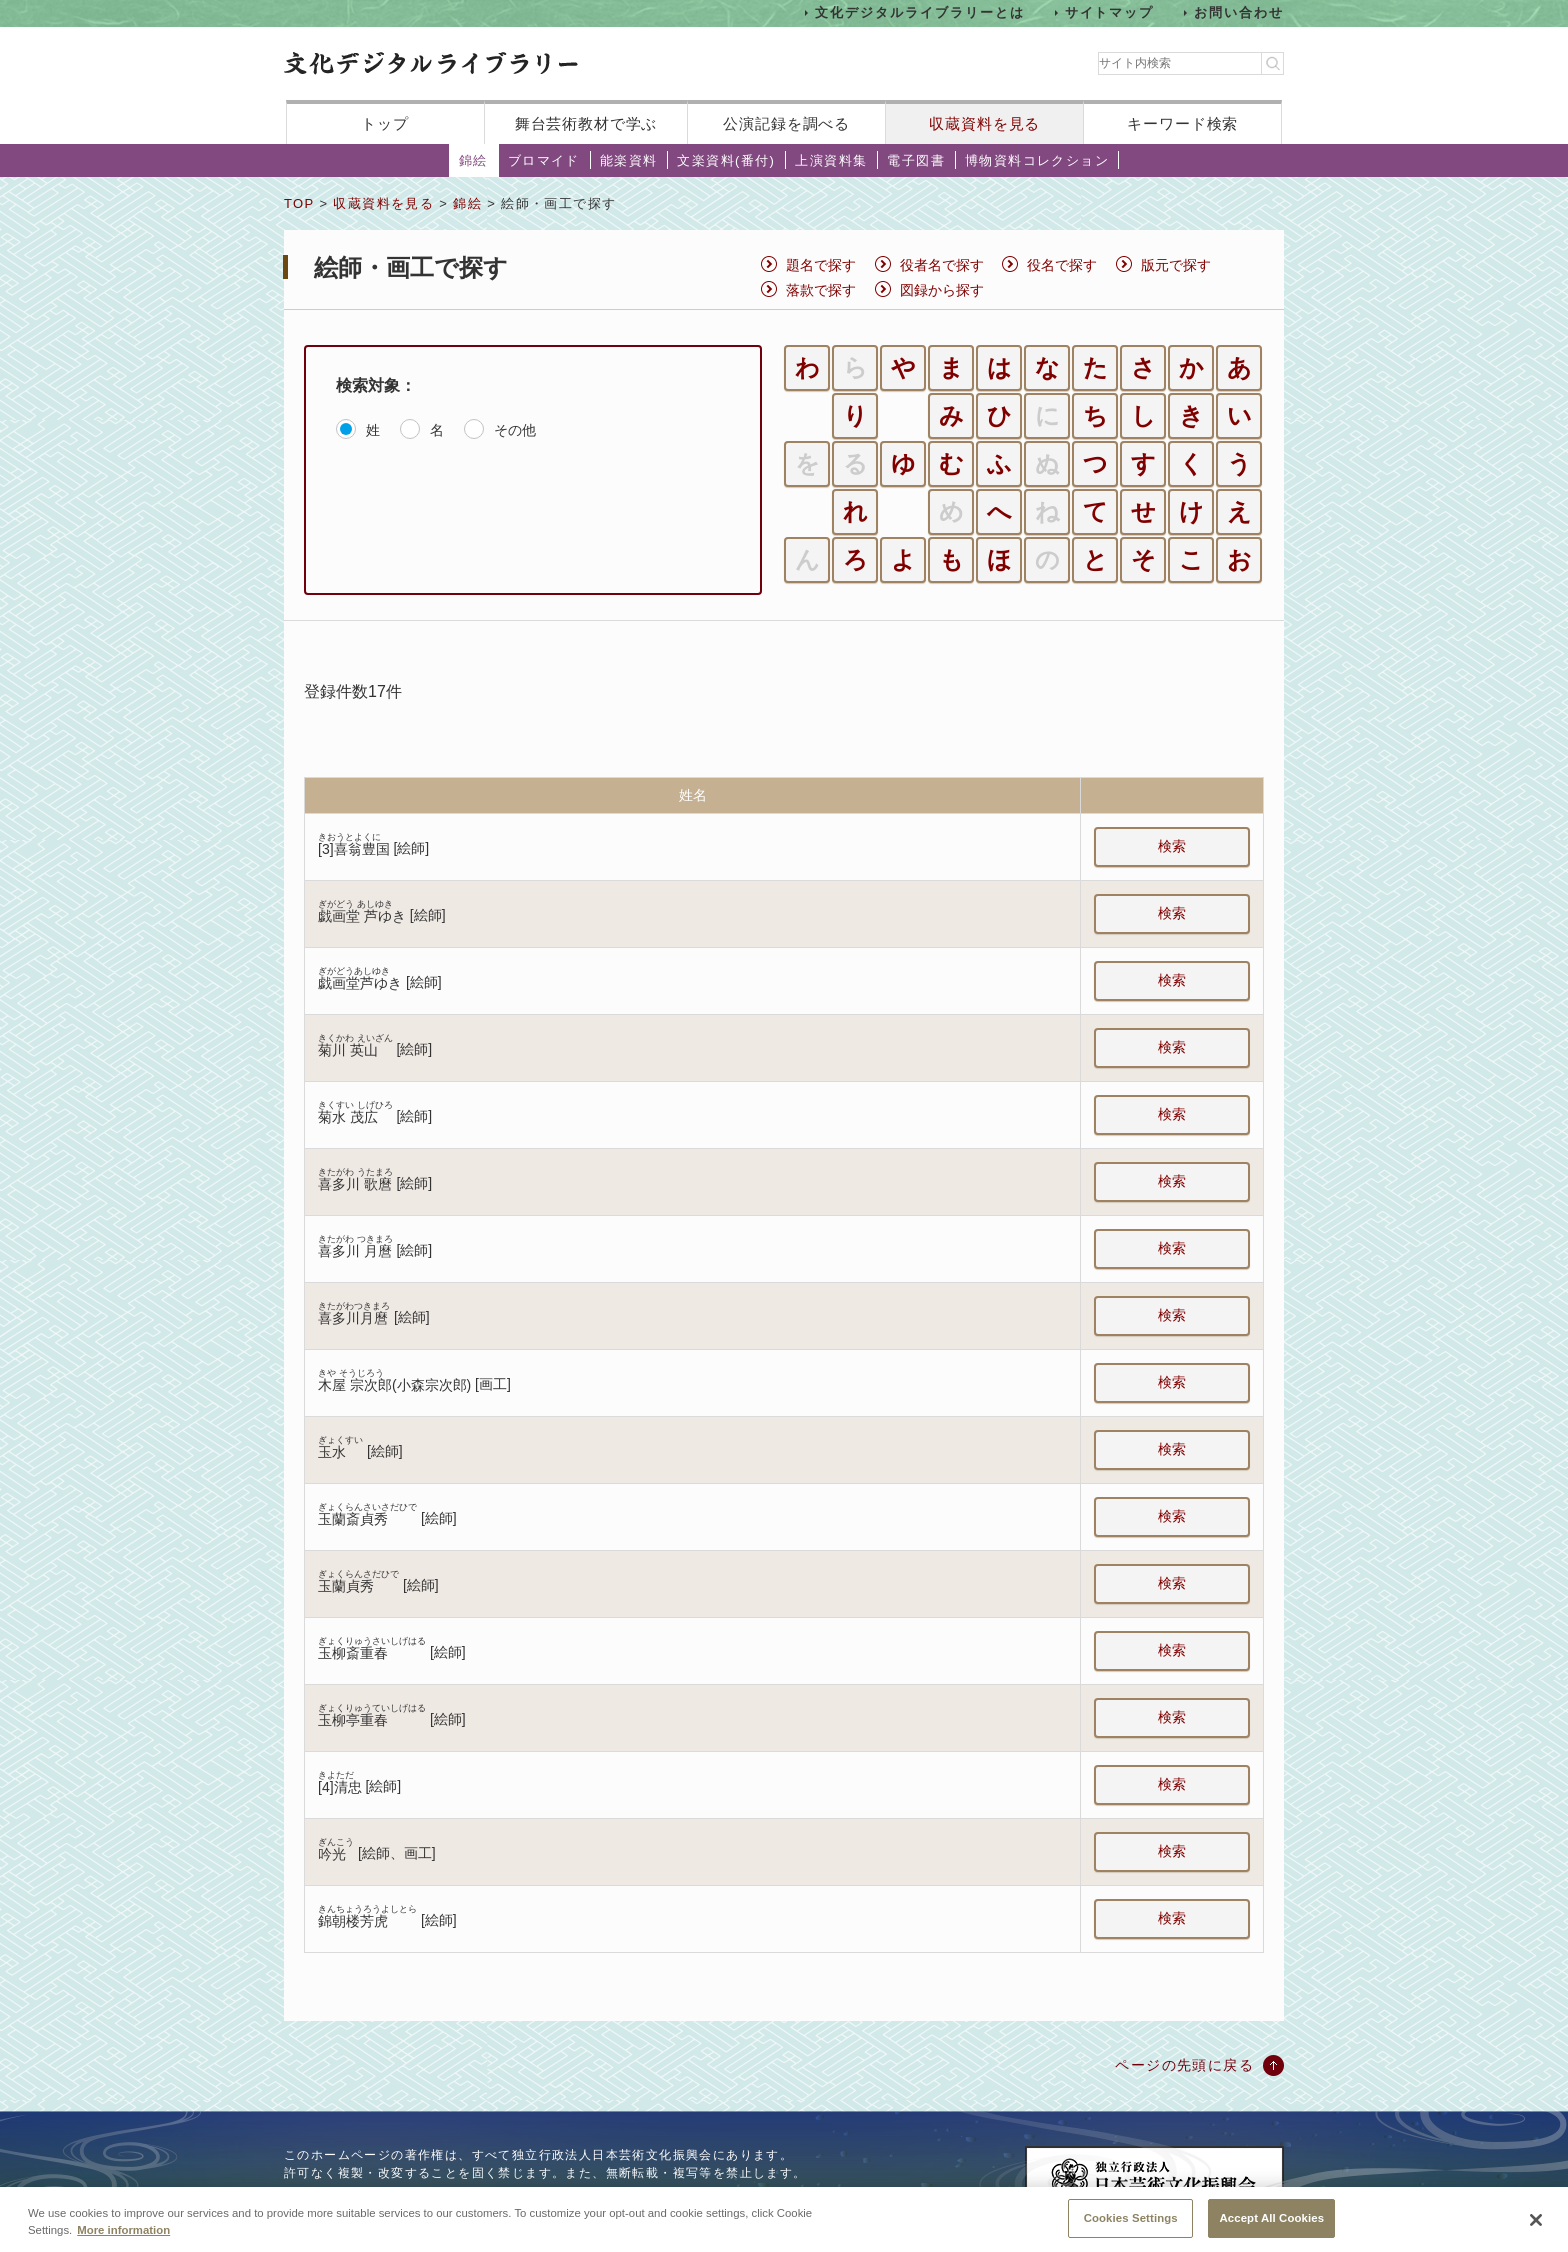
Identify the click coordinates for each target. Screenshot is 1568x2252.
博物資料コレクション (1037, 160)
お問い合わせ (1239, 12)
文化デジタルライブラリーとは (919, 12)
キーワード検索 (1182, 123)
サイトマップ (1110, 12)
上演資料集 (831, 160)
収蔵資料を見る (984, 123)
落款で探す (821, 290)
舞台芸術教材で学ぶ (586, 123)
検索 (1172, 846)
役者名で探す (942, 265)
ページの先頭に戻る (1184, 2065)
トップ (385, 123)
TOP (299, 203)
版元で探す (1176, 265)
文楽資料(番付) (726, 160)
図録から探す (942, 290)
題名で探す (821, 265)
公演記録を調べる (786, 123)
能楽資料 (629, 160)
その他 (515, 430)
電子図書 (916, 160)
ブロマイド (544, 160)
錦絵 (473, 160)
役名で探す (1062, 265)
